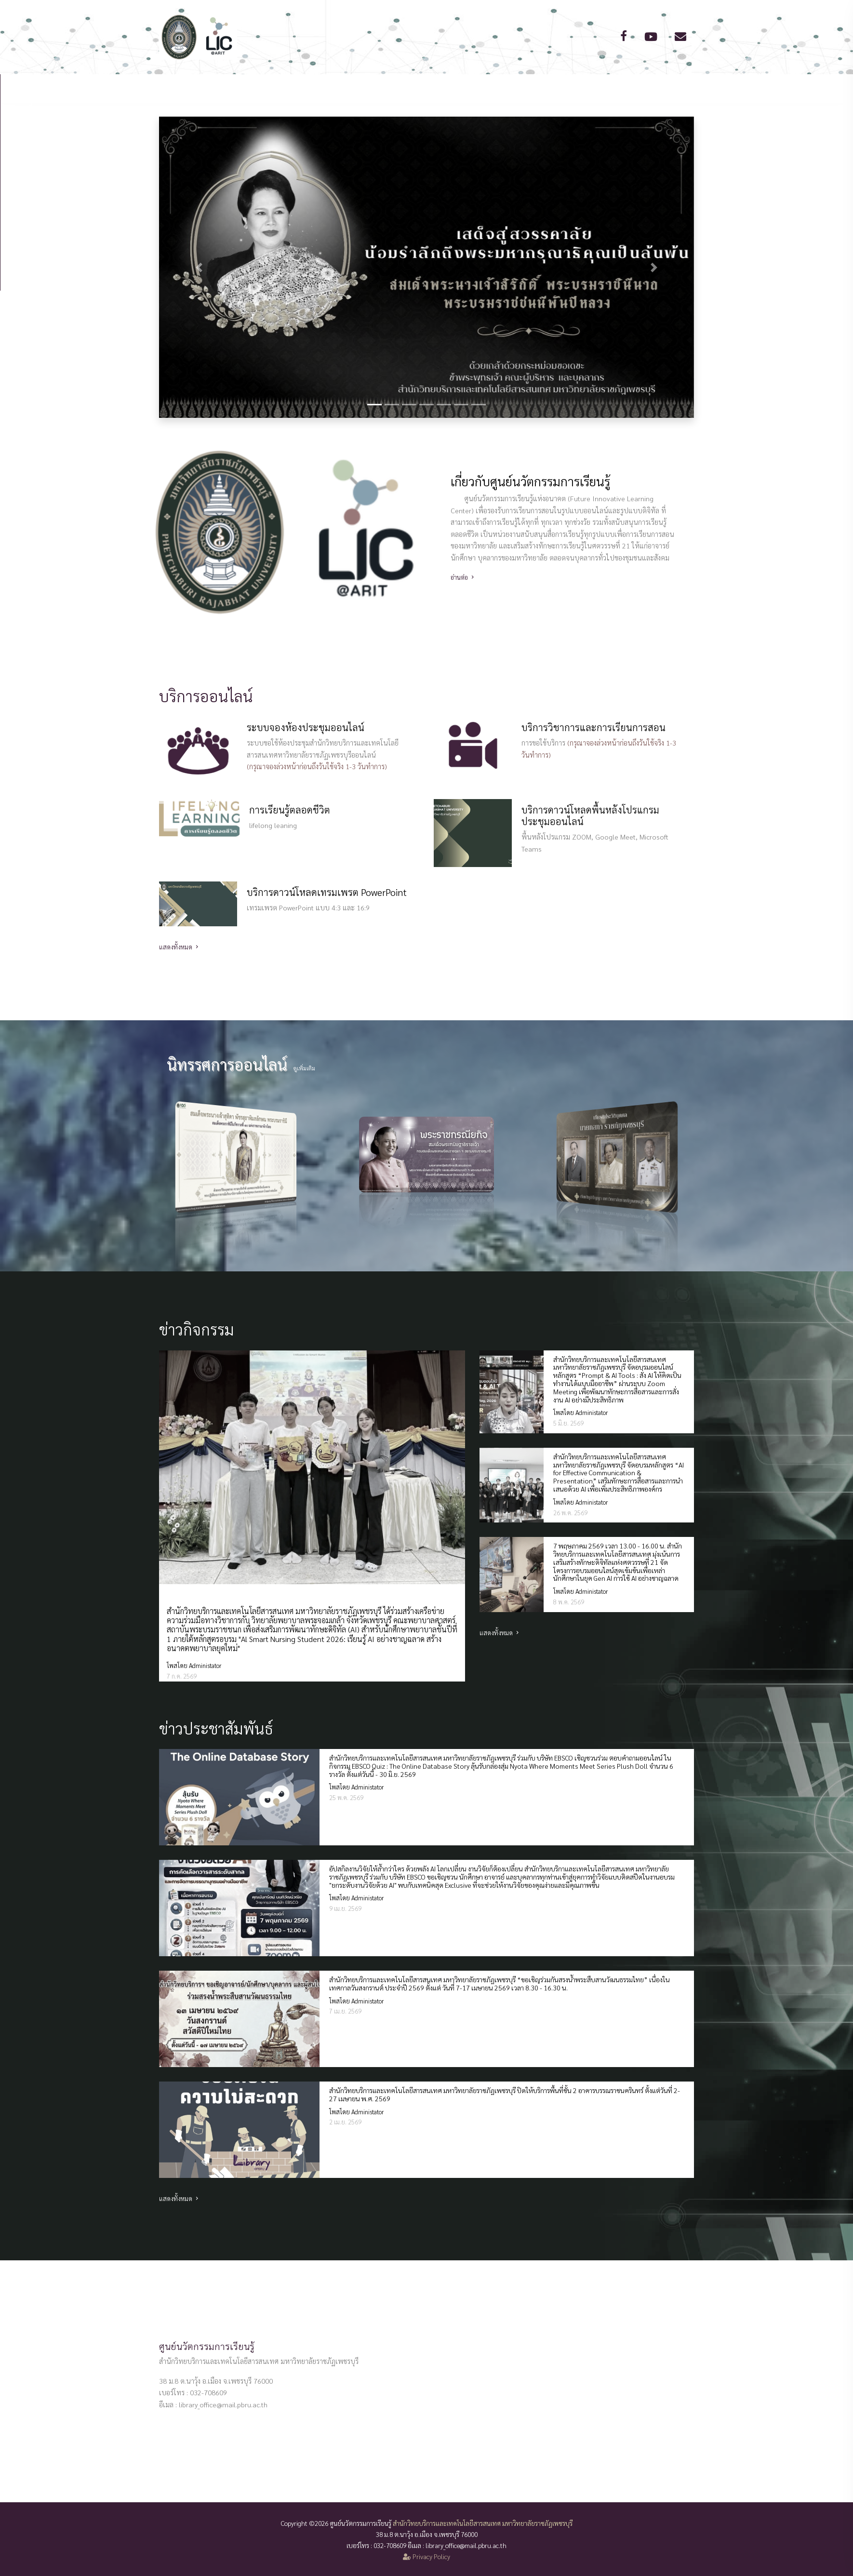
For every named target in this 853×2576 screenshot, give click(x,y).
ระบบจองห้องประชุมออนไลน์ (305, 727)
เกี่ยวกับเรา (337, 88)
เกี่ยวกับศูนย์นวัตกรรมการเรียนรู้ (530, 481)
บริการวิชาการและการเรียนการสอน (593, 727)
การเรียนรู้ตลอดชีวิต (289, 809)
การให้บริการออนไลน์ (421, 88)
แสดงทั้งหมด (179, 947)
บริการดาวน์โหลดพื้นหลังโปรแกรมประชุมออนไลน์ (590, 815)
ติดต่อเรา (565, 88)
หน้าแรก (278, 88)
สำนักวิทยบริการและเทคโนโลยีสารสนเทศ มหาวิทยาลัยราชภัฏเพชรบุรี (483, 2523)
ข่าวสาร (500, 88)
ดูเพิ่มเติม (304, 1068)
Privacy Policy (426, 2556)
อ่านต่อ (463, 577)
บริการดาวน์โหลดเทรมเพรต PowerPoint (327, 892)
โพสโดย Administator (194, 1665)
